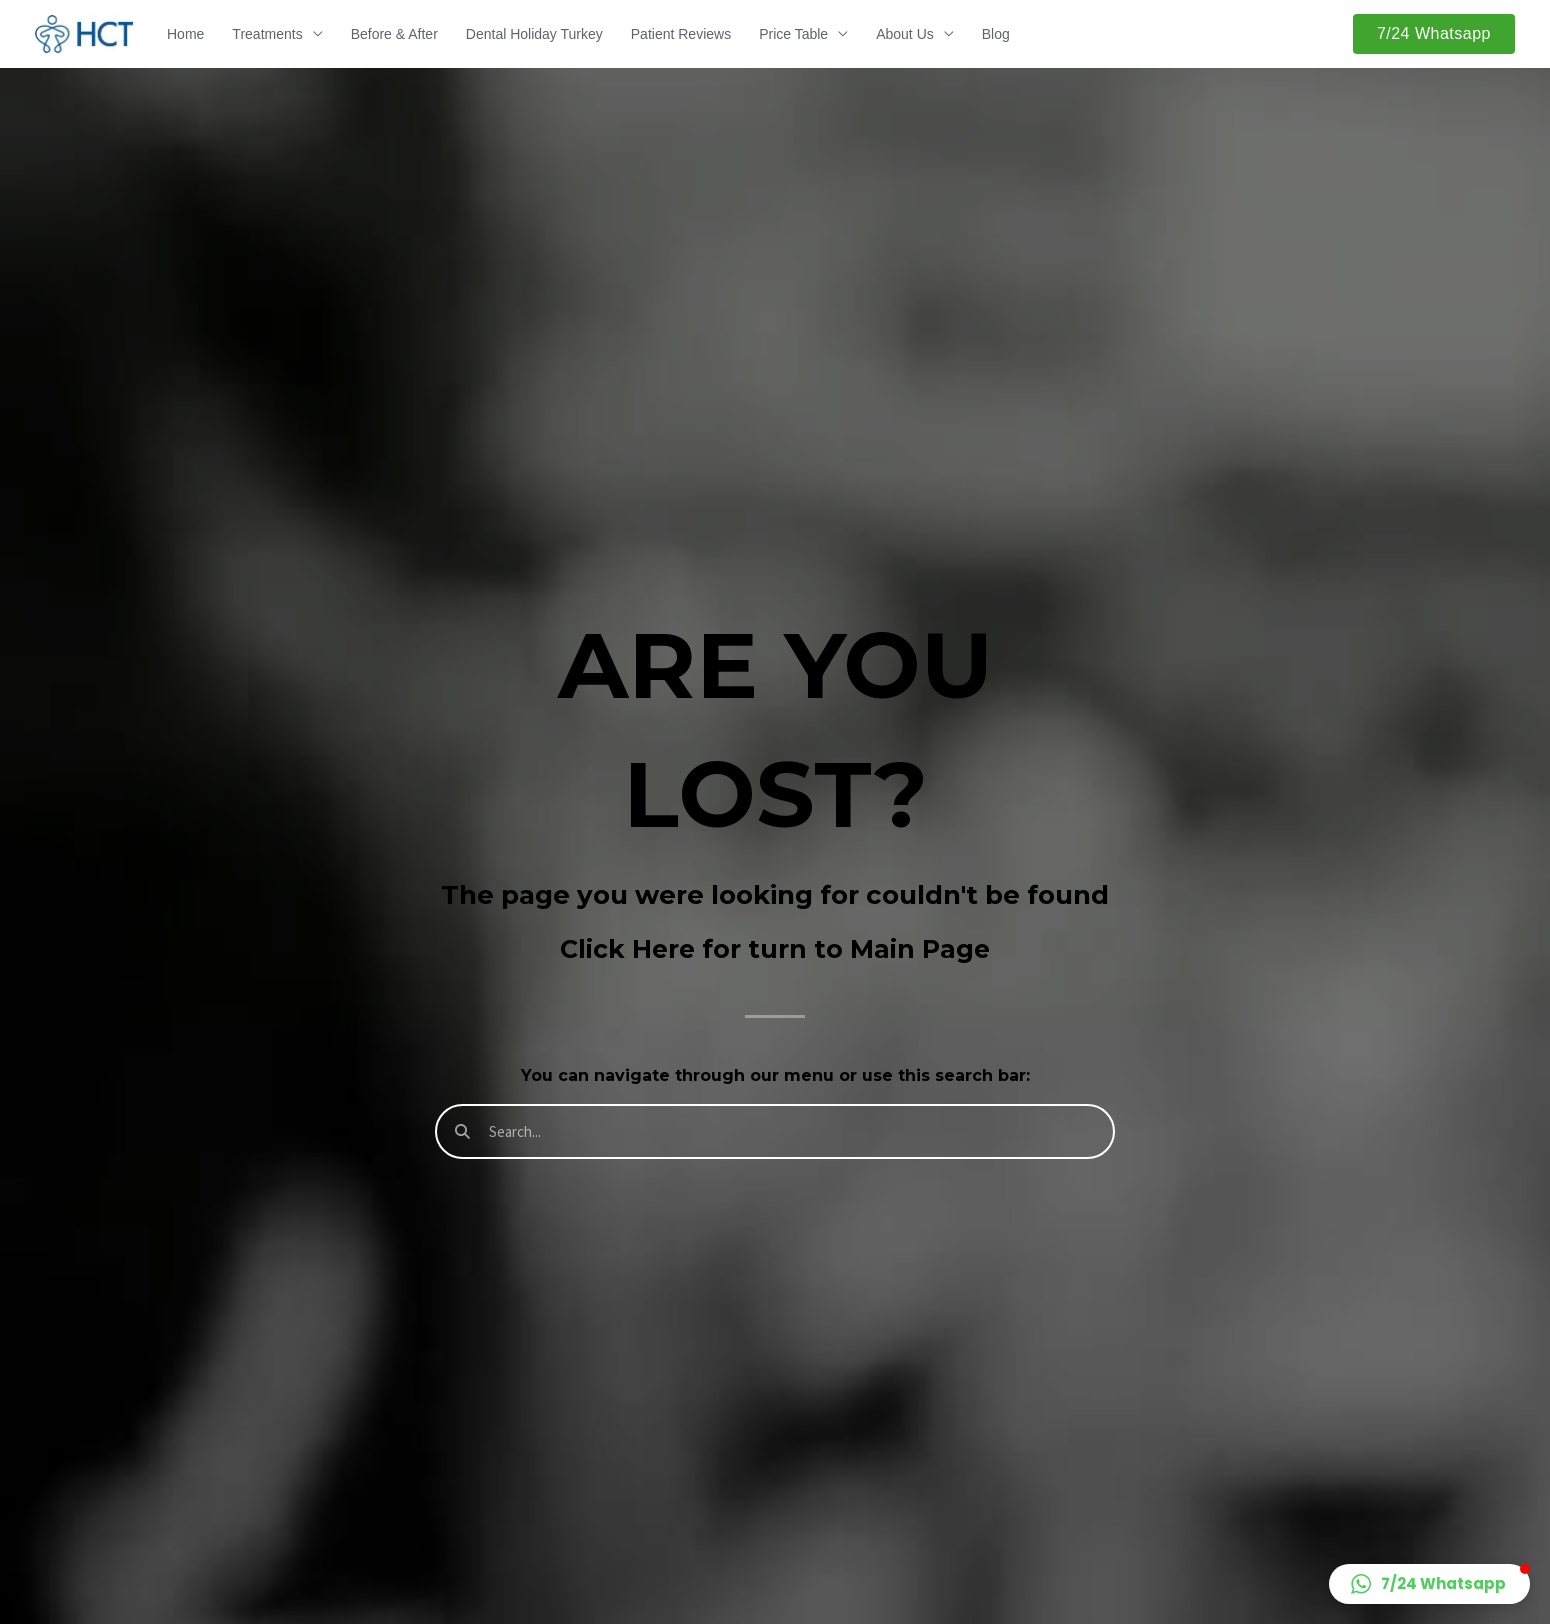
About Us (905, 34)
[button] (1434, 34)
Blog (996, 34)
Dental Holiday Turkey (534, 34)
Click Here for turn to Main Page (775, 949)
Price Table (793, 34)
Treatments (267, 34)
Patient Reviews (681, 34)
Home (185, 34)
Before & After (394, 34)
